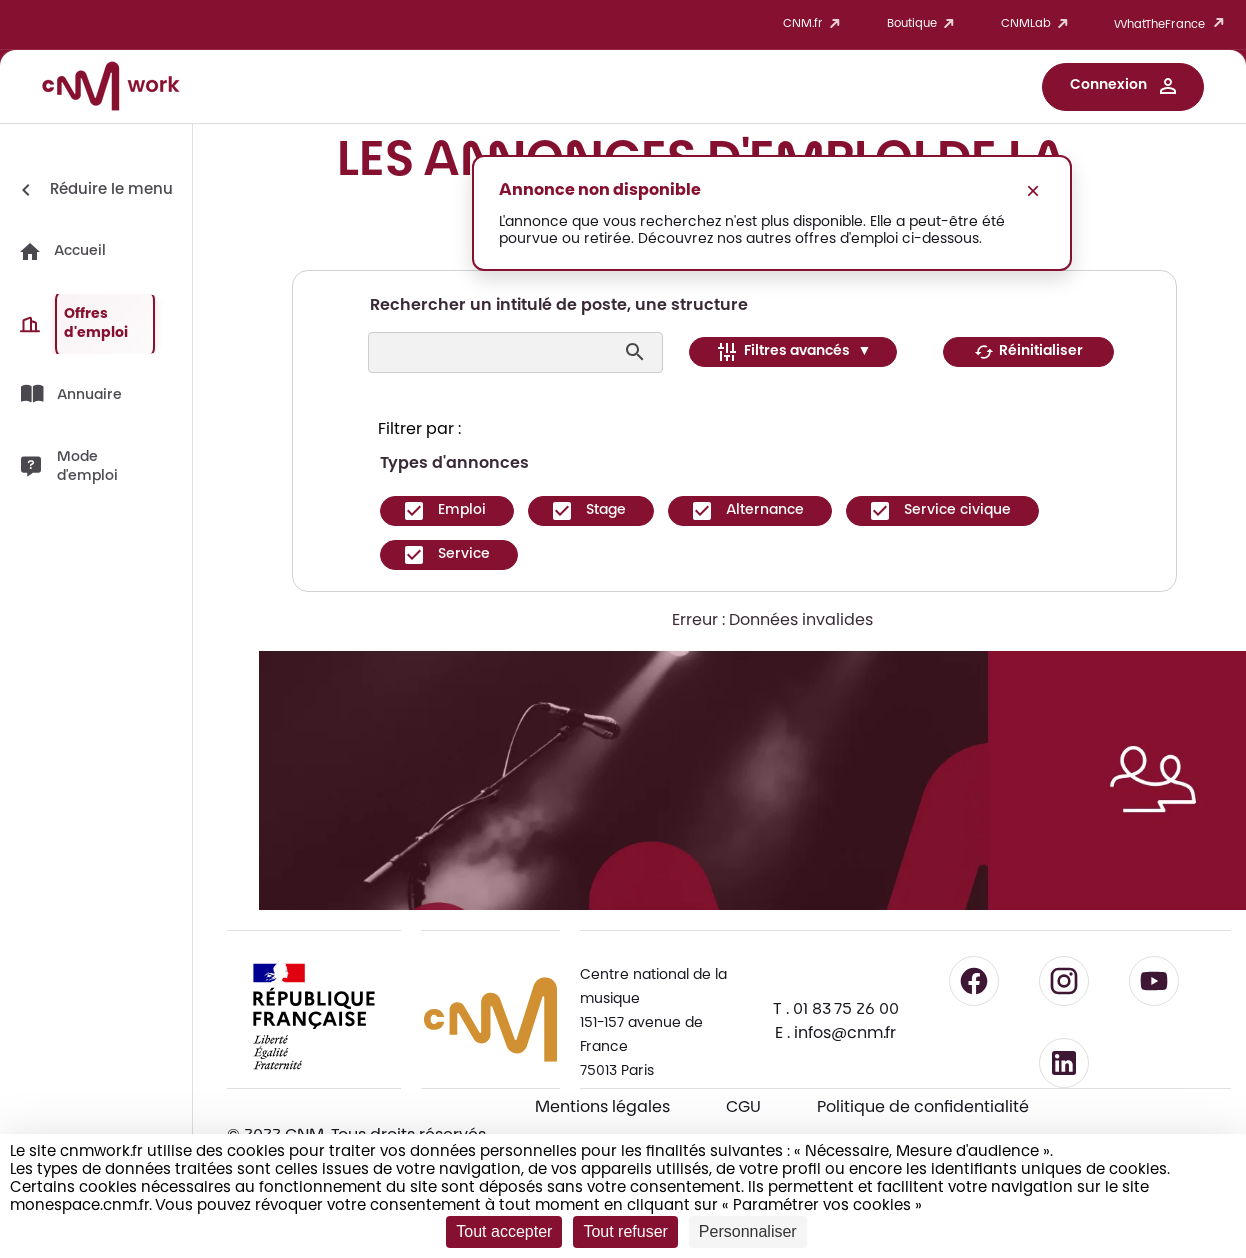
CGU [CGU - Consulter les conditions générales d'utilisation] (743, 1108)
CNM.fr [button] (815, 24)
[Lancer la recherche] (637, 352)
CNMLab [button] (1038, 24)
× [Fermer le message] (1033, 190)
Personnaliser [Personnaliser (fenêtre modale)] (748, 1231)
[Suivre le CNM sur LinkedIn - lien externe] (1064, 1063)
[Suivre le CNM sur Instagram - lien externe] (1064, 981)
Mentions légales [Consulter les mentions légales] (602, 1108)
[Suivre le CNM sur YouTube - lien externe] (1154, 981)
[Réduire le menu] (93, 190)
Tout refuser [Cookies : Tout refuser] (625, 1231)
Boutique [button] (924, 24)
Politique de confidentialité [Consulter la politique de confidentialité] (923, 1108)
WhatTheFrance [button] (1172, 24)
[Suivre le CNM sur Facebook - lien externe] (974, 981)
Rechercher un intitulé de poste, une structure (559, 306)
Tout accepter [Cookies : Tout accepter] (504, 1231)
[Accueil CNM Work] (111, 89)
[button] (1123, 87)
